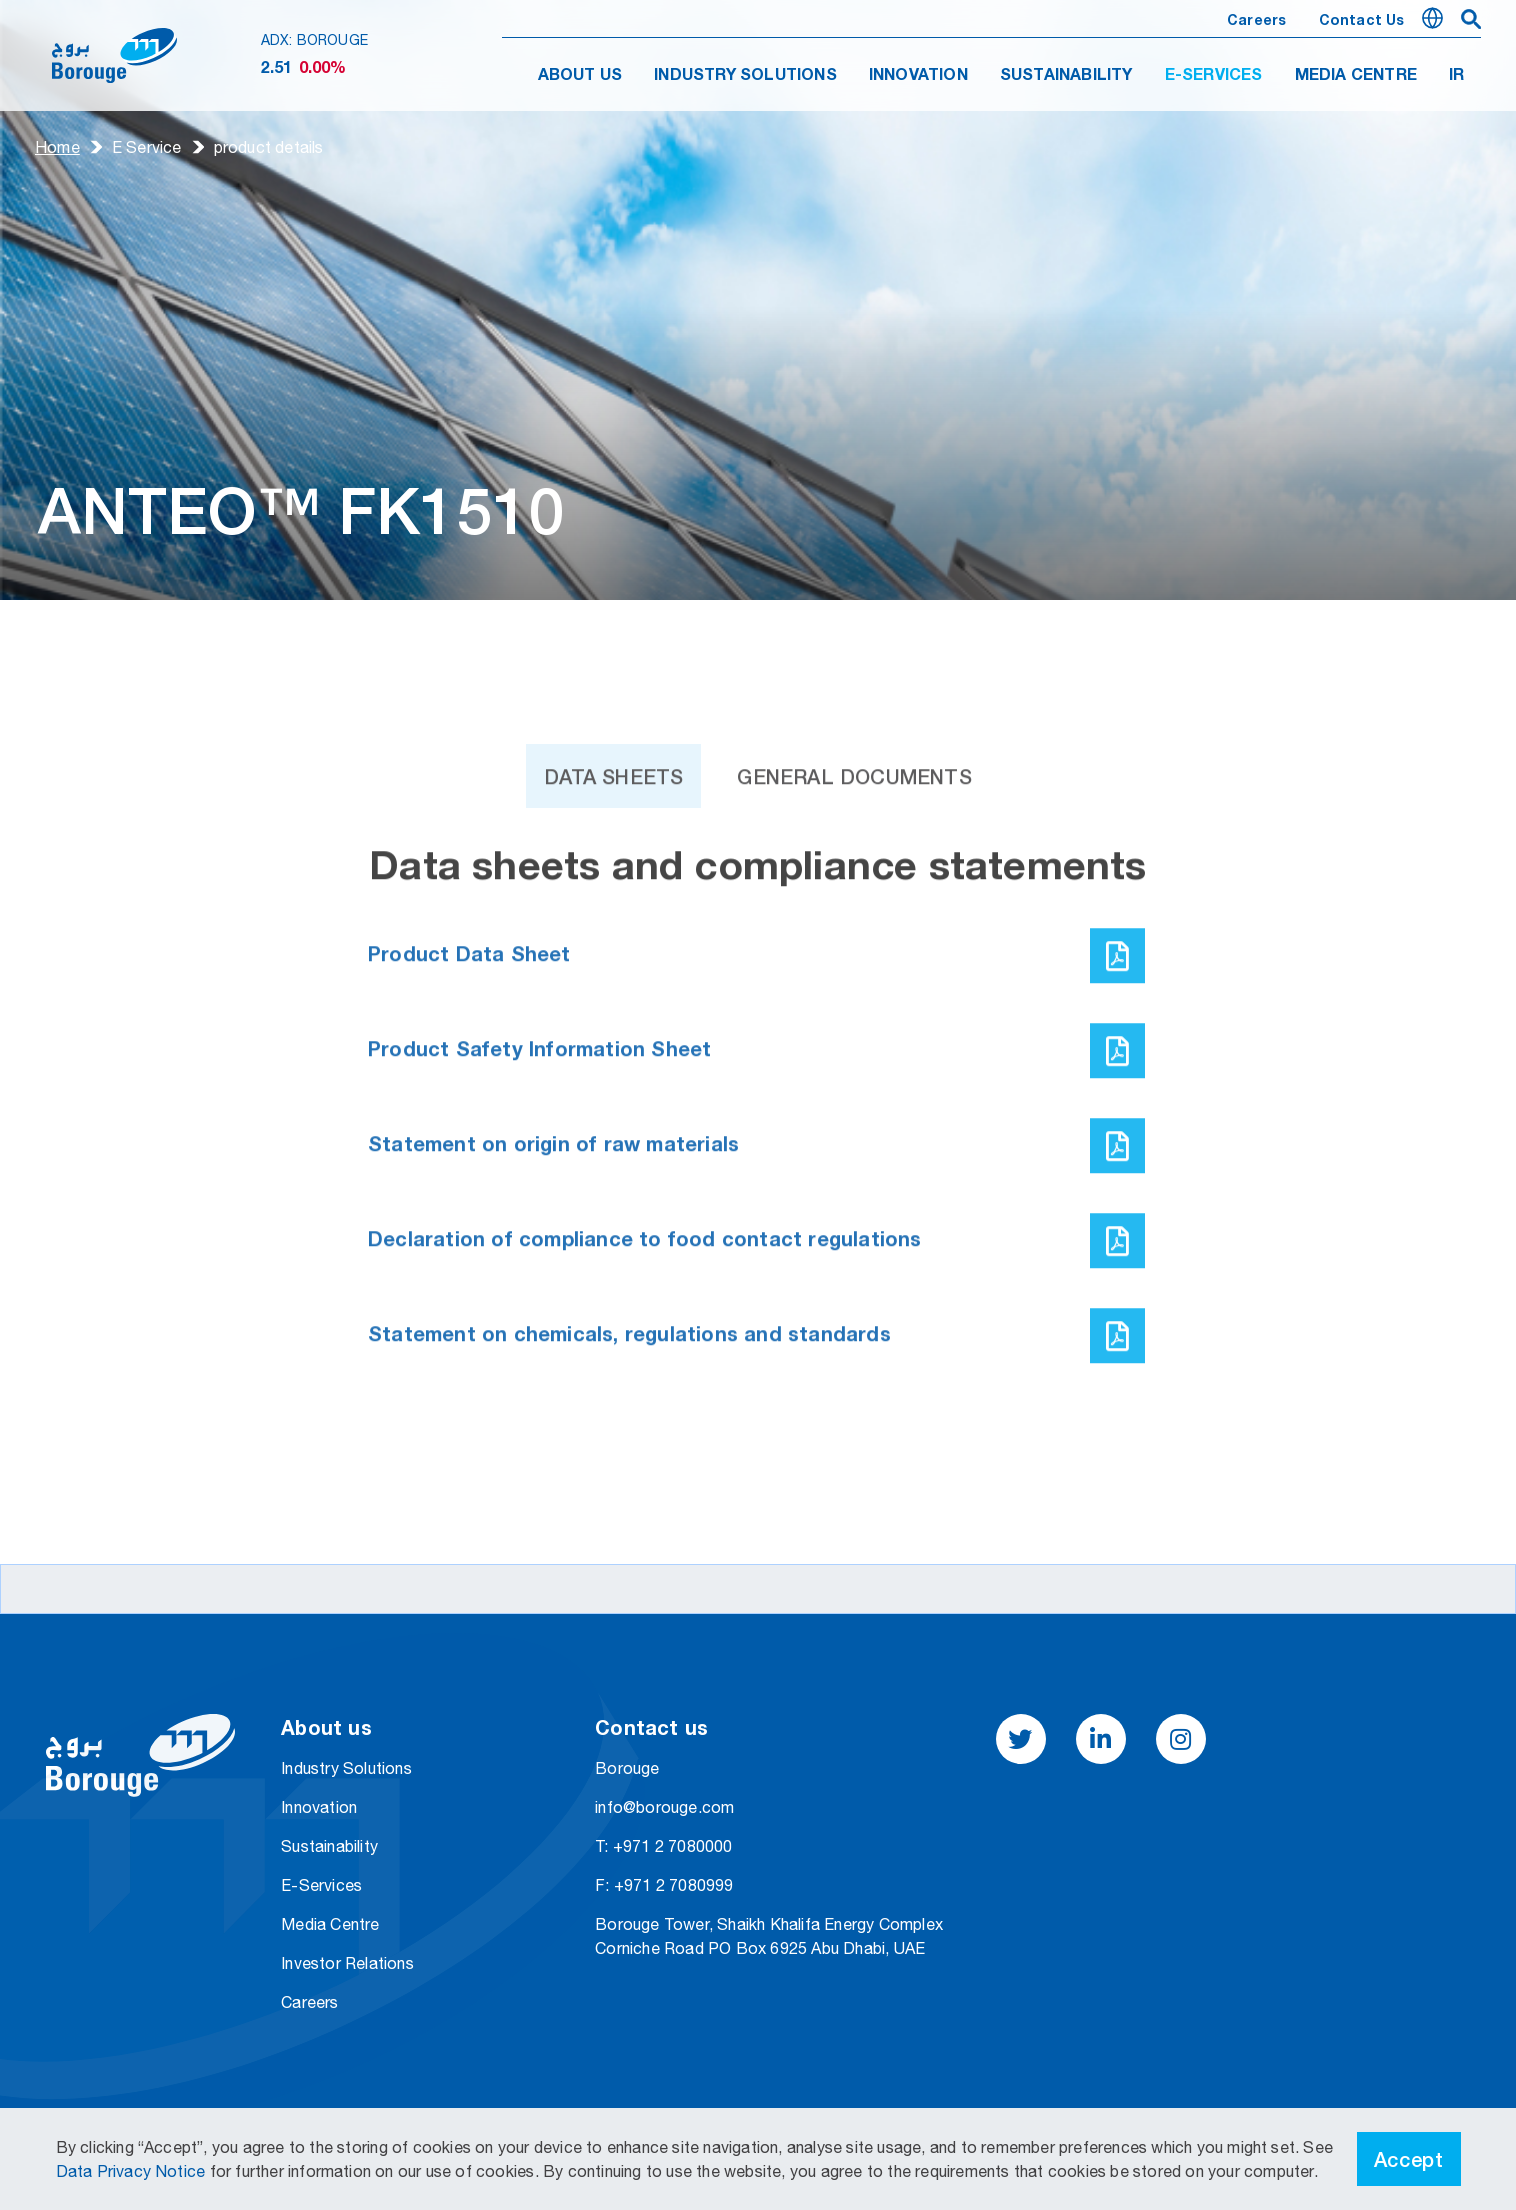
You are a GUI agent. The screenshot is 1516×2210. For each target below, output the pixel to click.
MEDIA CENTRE (1356, 76)
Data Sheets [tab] (613, 812)
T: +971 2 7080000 (663, 1846)
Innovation (319, 1807)
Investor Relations (347, 1963)
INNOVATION (918, 76)
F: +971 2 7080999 (664, 1885)
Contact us (1362, 21)
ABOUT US (580, 76)
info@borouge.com (664, 1807)
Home (57, 147)
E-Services (321, 1885)
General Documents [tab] (854, 812)
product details (269, 147)
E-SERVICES (1214, 76)
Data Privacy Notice (133, 2171)
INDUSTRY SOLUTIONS (745, 76)
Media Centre (330, 1924)
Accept (1409, 2159)
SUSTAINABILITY (1066, 76)
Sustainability (329, 1846)
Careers (1256, 21)
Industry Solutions (346, 1768)
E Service (147, 147)
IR (1456, 76)
